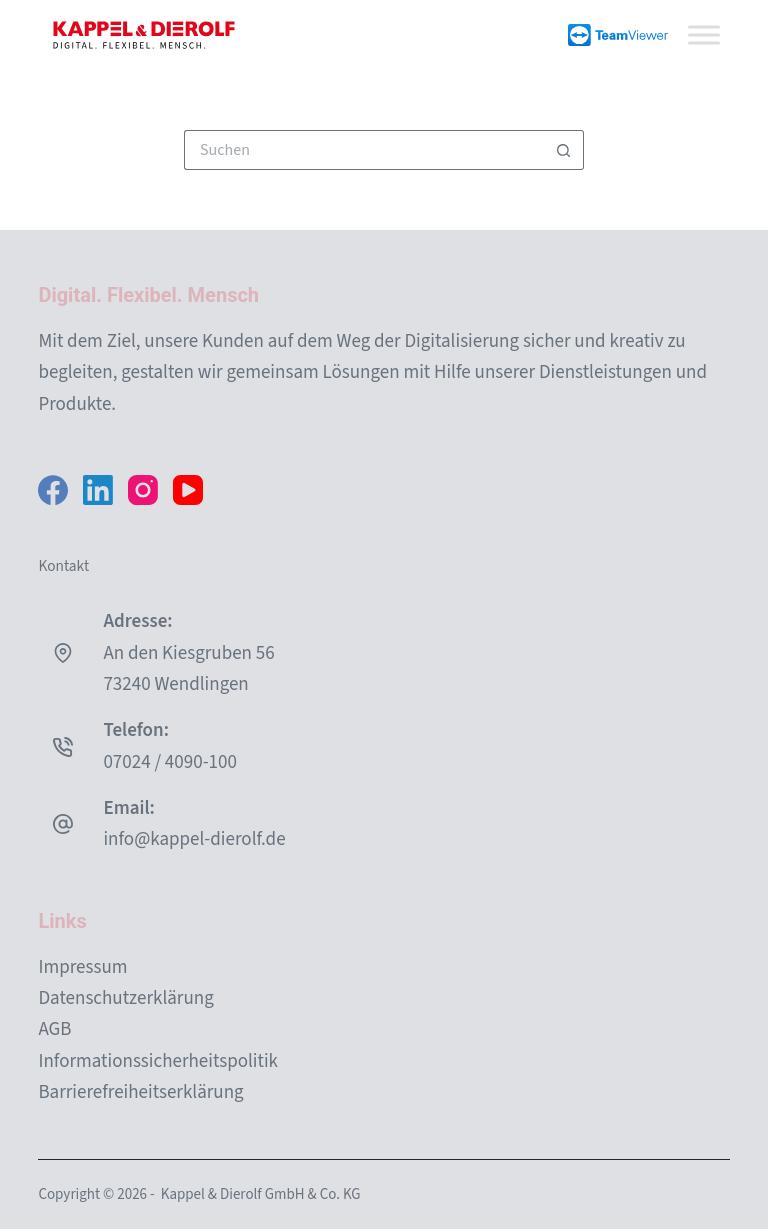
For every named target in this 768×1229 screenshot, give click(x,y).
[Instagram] (143, 490)
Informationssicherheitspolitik (158, 1061)
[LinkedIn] (98, 490)
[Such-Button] (564, 150)
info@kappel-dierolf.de (194, 839)
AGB (54, 1029)
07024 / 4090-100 (169, 762)
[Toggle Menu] (704, 34)
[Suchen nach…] (364, 150)
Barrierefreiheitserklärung (140, 1092)
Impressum (82, 967)
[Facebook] (53, 490)
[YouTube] (188, 490)
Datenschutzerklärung (125, 998)
